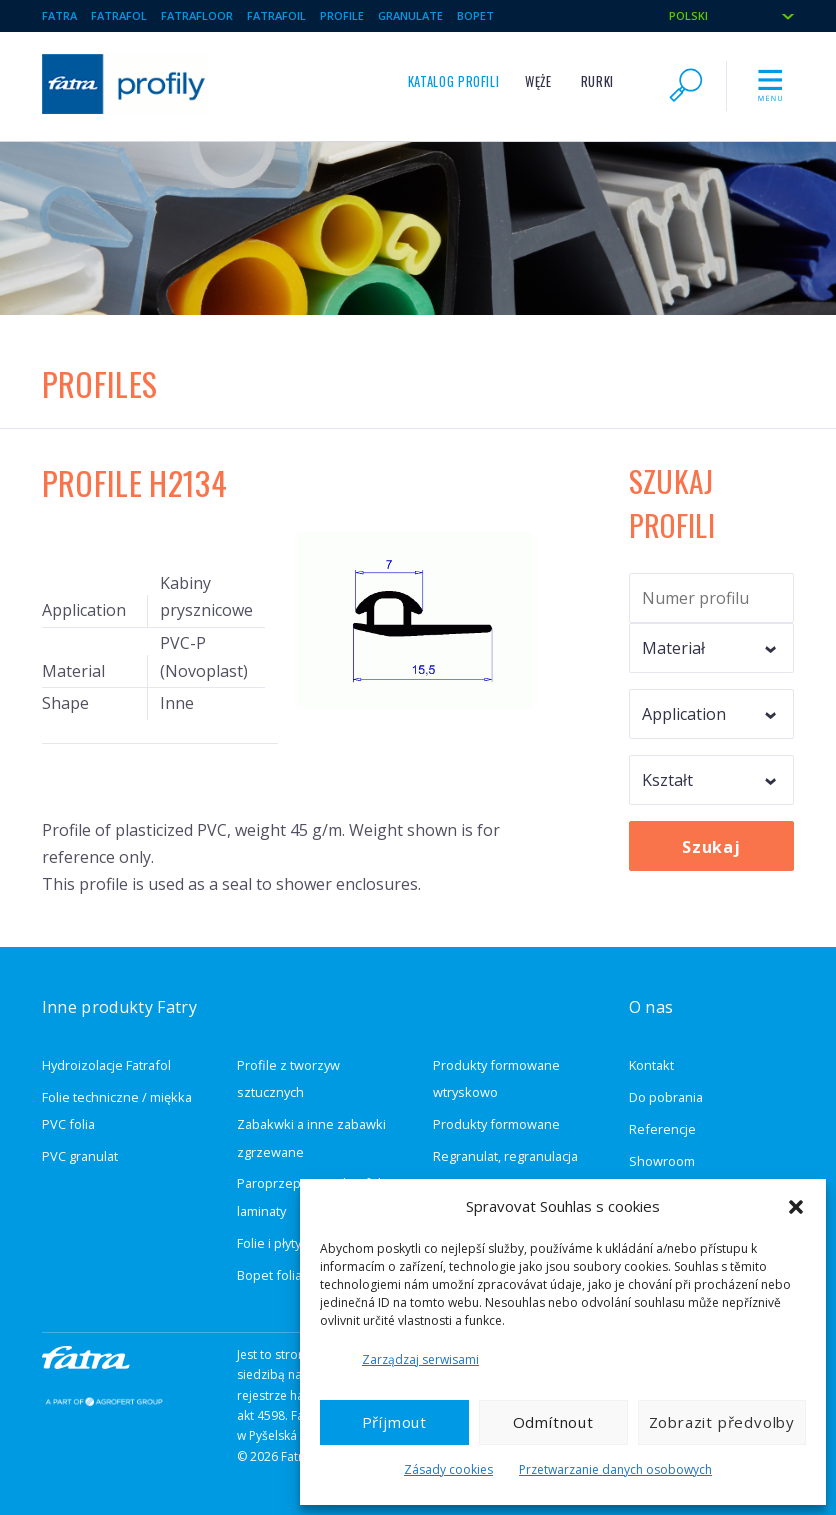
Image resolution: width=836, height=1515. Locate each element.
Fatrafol (119, 15)
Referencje (662, 1129)
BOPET (475, 15)
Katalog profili (454, 81)
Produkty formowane (496, 1124)
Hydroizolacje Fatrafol (106, 1065)
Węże (538, 81)
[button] (796, 1207)
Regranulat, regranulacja (505, 1156)
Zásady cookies (448, 1469)
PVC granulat (80, 1156)
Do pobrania (666, 1097)
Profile (342, 15)
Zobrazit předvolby (722, 1422)
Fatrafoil (276, 15)
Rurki (597, 81)
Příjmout (394, 1422)
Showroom (662, 1161)
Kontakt (651, 1065)
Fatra (59, 15)
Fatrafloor (197, 15)
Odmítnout (553, 1422)
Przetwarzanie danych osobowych (615, 1469)
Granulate (410, 15)
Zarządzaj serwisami (420, 1359)
